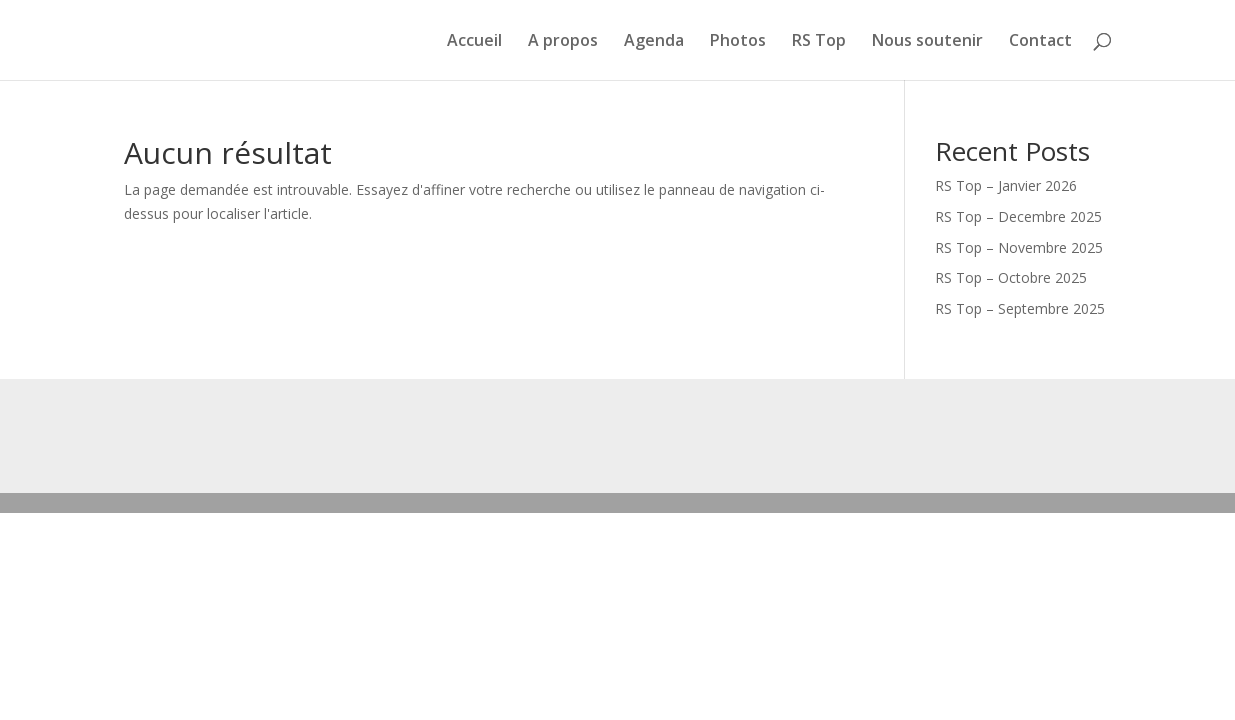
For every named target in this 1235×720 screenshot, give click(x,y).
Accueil (474, 42)
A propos (563, 42)
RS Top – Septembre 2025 (1020, 308)
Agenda (654, 42)
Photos (738, 42)
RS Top (819, 42)
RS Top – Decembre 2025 (1018, 216)
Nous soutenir (927, 42)
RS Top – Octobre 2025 (1011, 277)
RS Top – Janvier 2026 (1006, 185)
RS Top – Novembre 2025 (1019, 247)
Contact (1040, 42)
